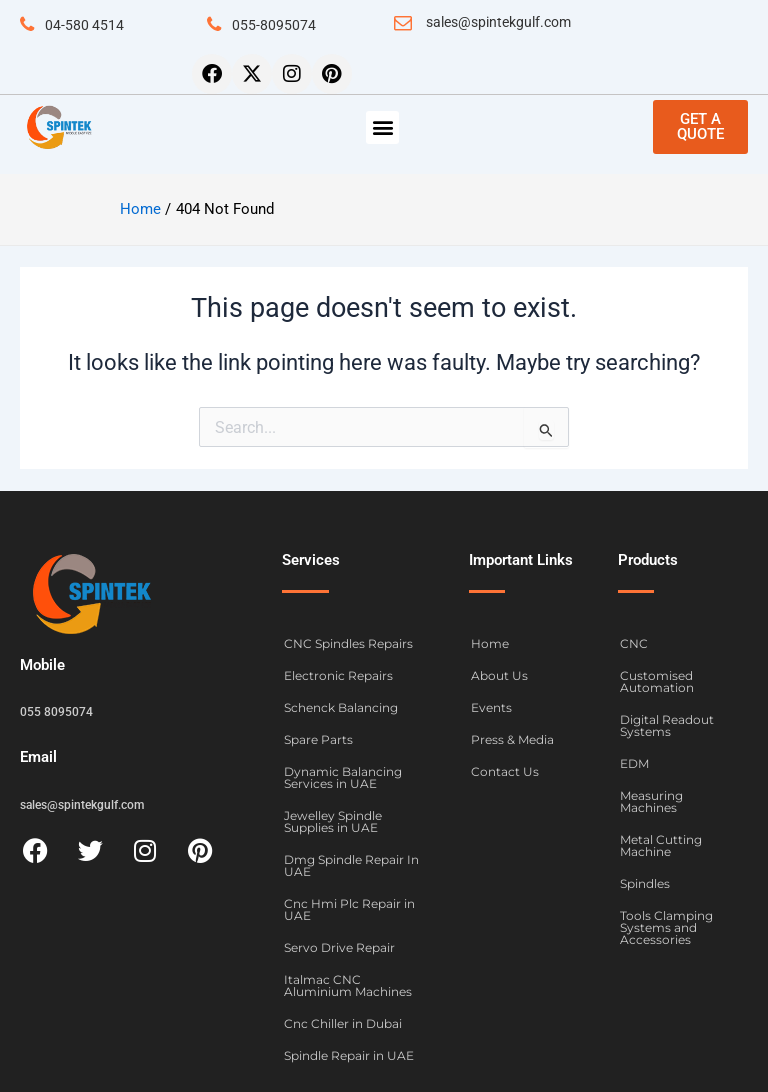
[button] (382, 127)
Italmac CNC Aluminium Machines (348, 985)
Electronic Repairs (338, 675)
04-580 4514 (84, 25)
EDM (634, 763)
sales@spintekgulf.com (498, 22)
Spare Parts (318, 739)
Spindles (645, 883)
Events (491, 707)
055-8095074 (274, 25)
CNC (634, 643)
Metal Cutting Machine (661, 845)
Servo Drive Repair (339, 947)
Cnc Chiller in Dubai (343, 1023)
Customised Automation (657, 681)
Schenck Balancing (341, 707)
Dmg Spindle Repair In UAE (351, 865)
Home (490, 643)
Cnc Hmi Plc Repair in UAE (349, 909)
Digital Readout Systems (667, 725)
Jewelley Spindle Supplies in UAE (333, 821)
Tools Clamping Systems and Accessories (666, 927)
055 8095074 (56, 712)
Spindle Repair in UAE (349, 1055)
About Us (499, 675)
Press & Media (512, 739)
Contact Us (505, 771)
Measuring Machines (651, 801)
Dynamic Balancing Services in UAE (343, 777)
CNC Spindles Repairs (348, 643)
